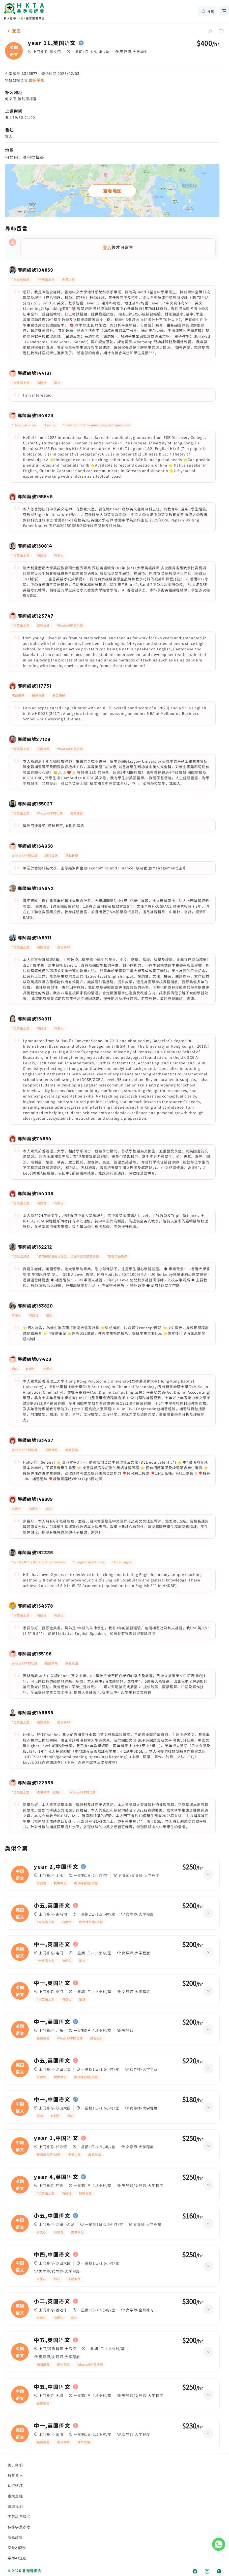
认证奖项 (15, 2485)
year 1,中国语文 (56, 2138)
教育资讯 (15, 2475)
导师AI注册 (17, 2557)
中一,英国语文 (52, 1944)
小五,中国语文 (52, 2215)
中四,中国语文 (52, 2254)
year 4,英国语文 (56, 2176)
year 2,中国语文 (56, 1866)
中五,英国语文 (52, 2340)
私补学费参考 (19, 2526)
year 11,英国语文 (52, 43)
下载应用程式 (19, 2516)
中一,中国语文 (52, 2099)
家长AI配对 (17, 2547)
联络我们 (15, 2506)
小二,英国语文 (52, 2301)
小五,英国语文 (52, 1905)
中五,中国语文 (52, 2386)
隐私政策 (15, 2537)
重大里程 (15, 2495)
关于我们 (15, 2464)
